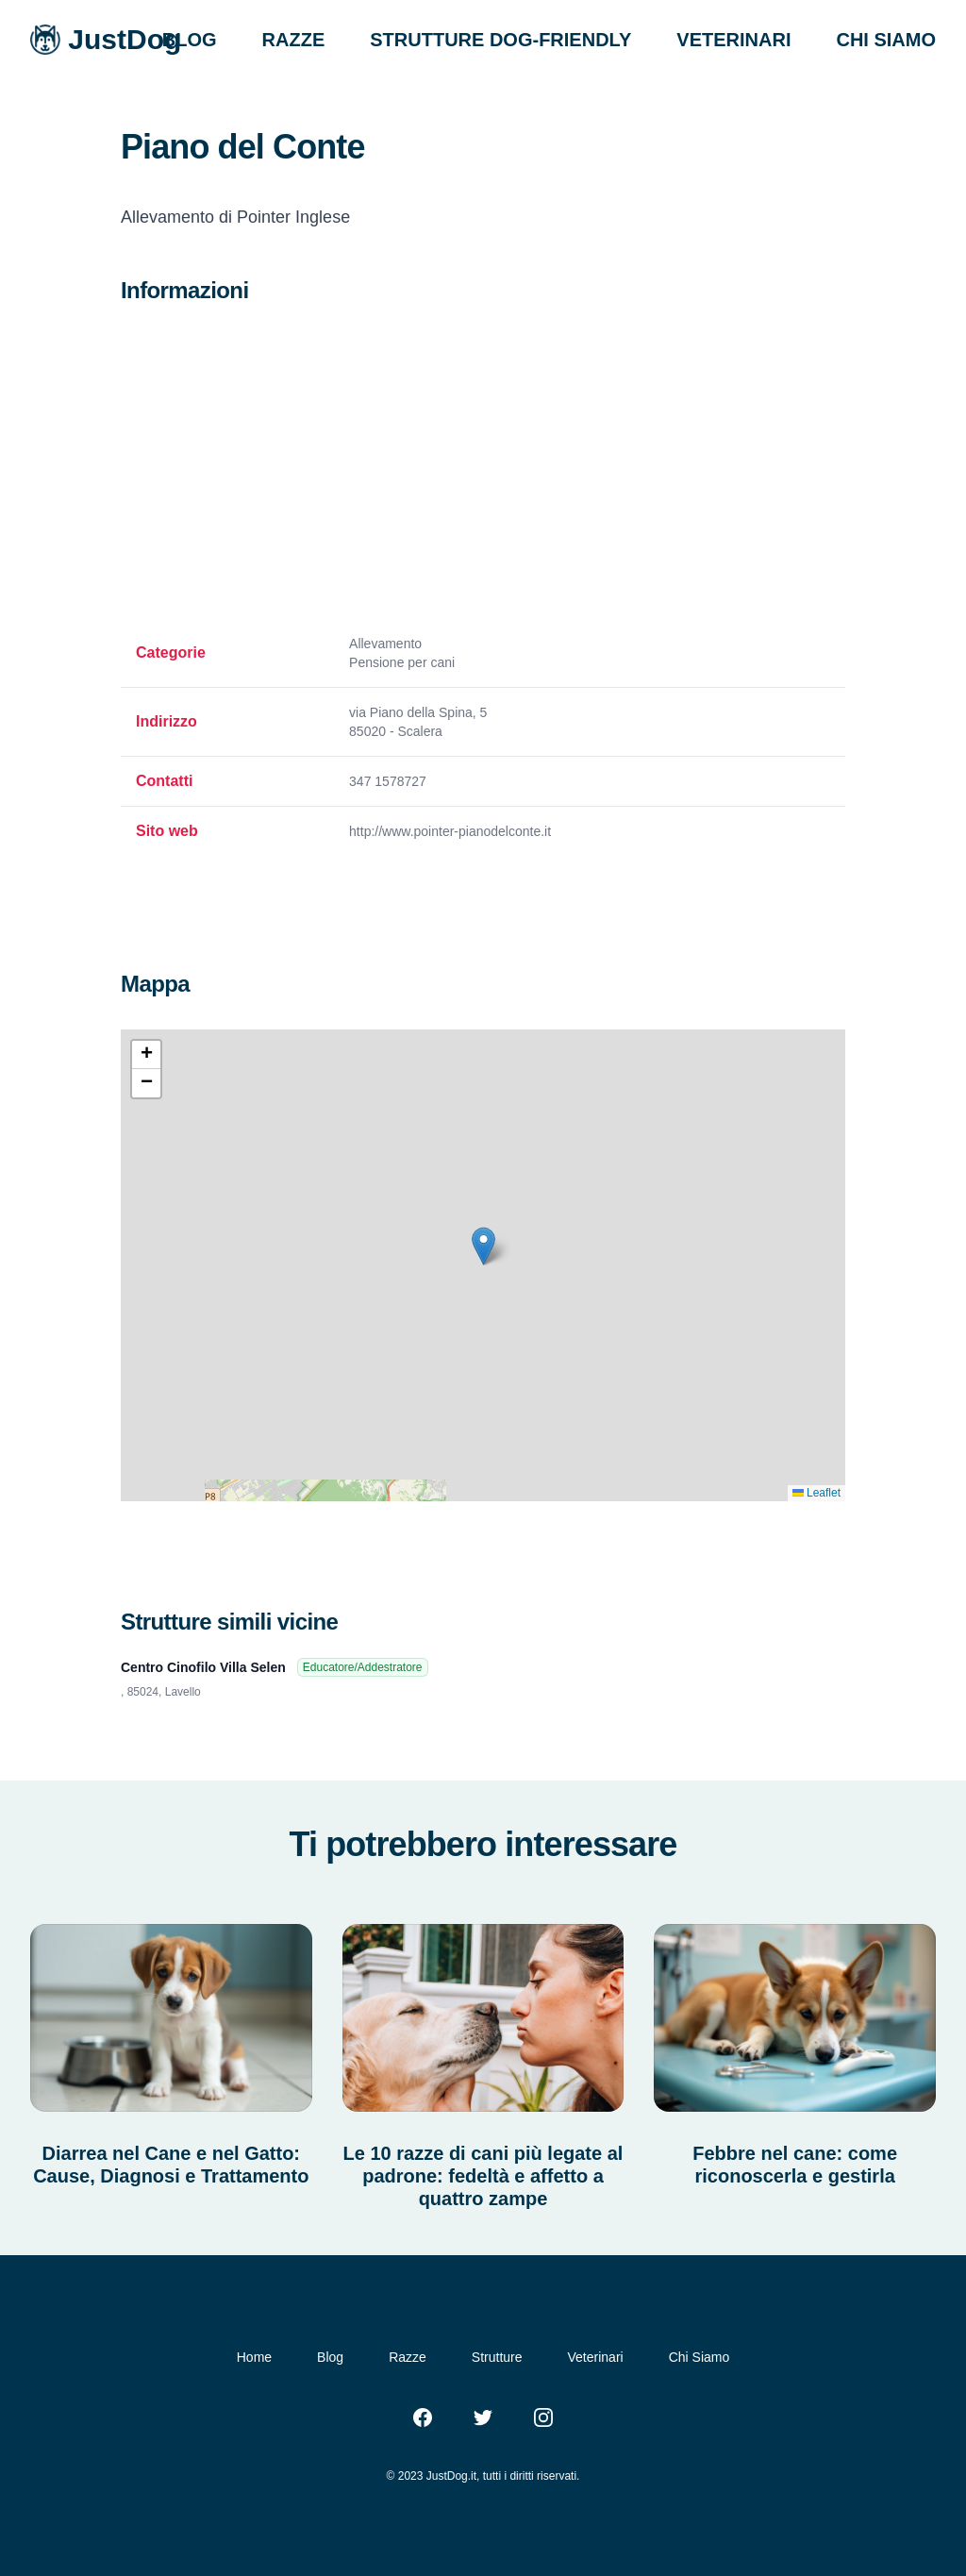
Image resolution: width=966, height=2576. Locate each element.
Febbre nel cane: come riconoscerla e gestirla (795, 2164)
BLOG (189, 39)
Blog (330, 2357)
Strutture (497, 2357)
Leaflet (816, 1492)
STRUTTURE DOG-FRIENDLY (500, 39)
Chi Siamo (699, 2357)
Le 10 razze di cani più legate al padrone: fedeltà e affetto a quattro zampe (483, 2176)
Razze (407, 2357)
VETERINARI (733, 39)
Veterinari (596, 2357)
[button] (483, 1246)
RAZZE (293, 39)
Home (254, 2357)
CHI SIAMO (886, 39)
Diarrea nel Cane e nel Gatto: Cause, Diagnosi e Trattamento (171, 2164)
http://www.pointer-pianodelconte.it (450, 831)
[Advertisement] (483, 470)
